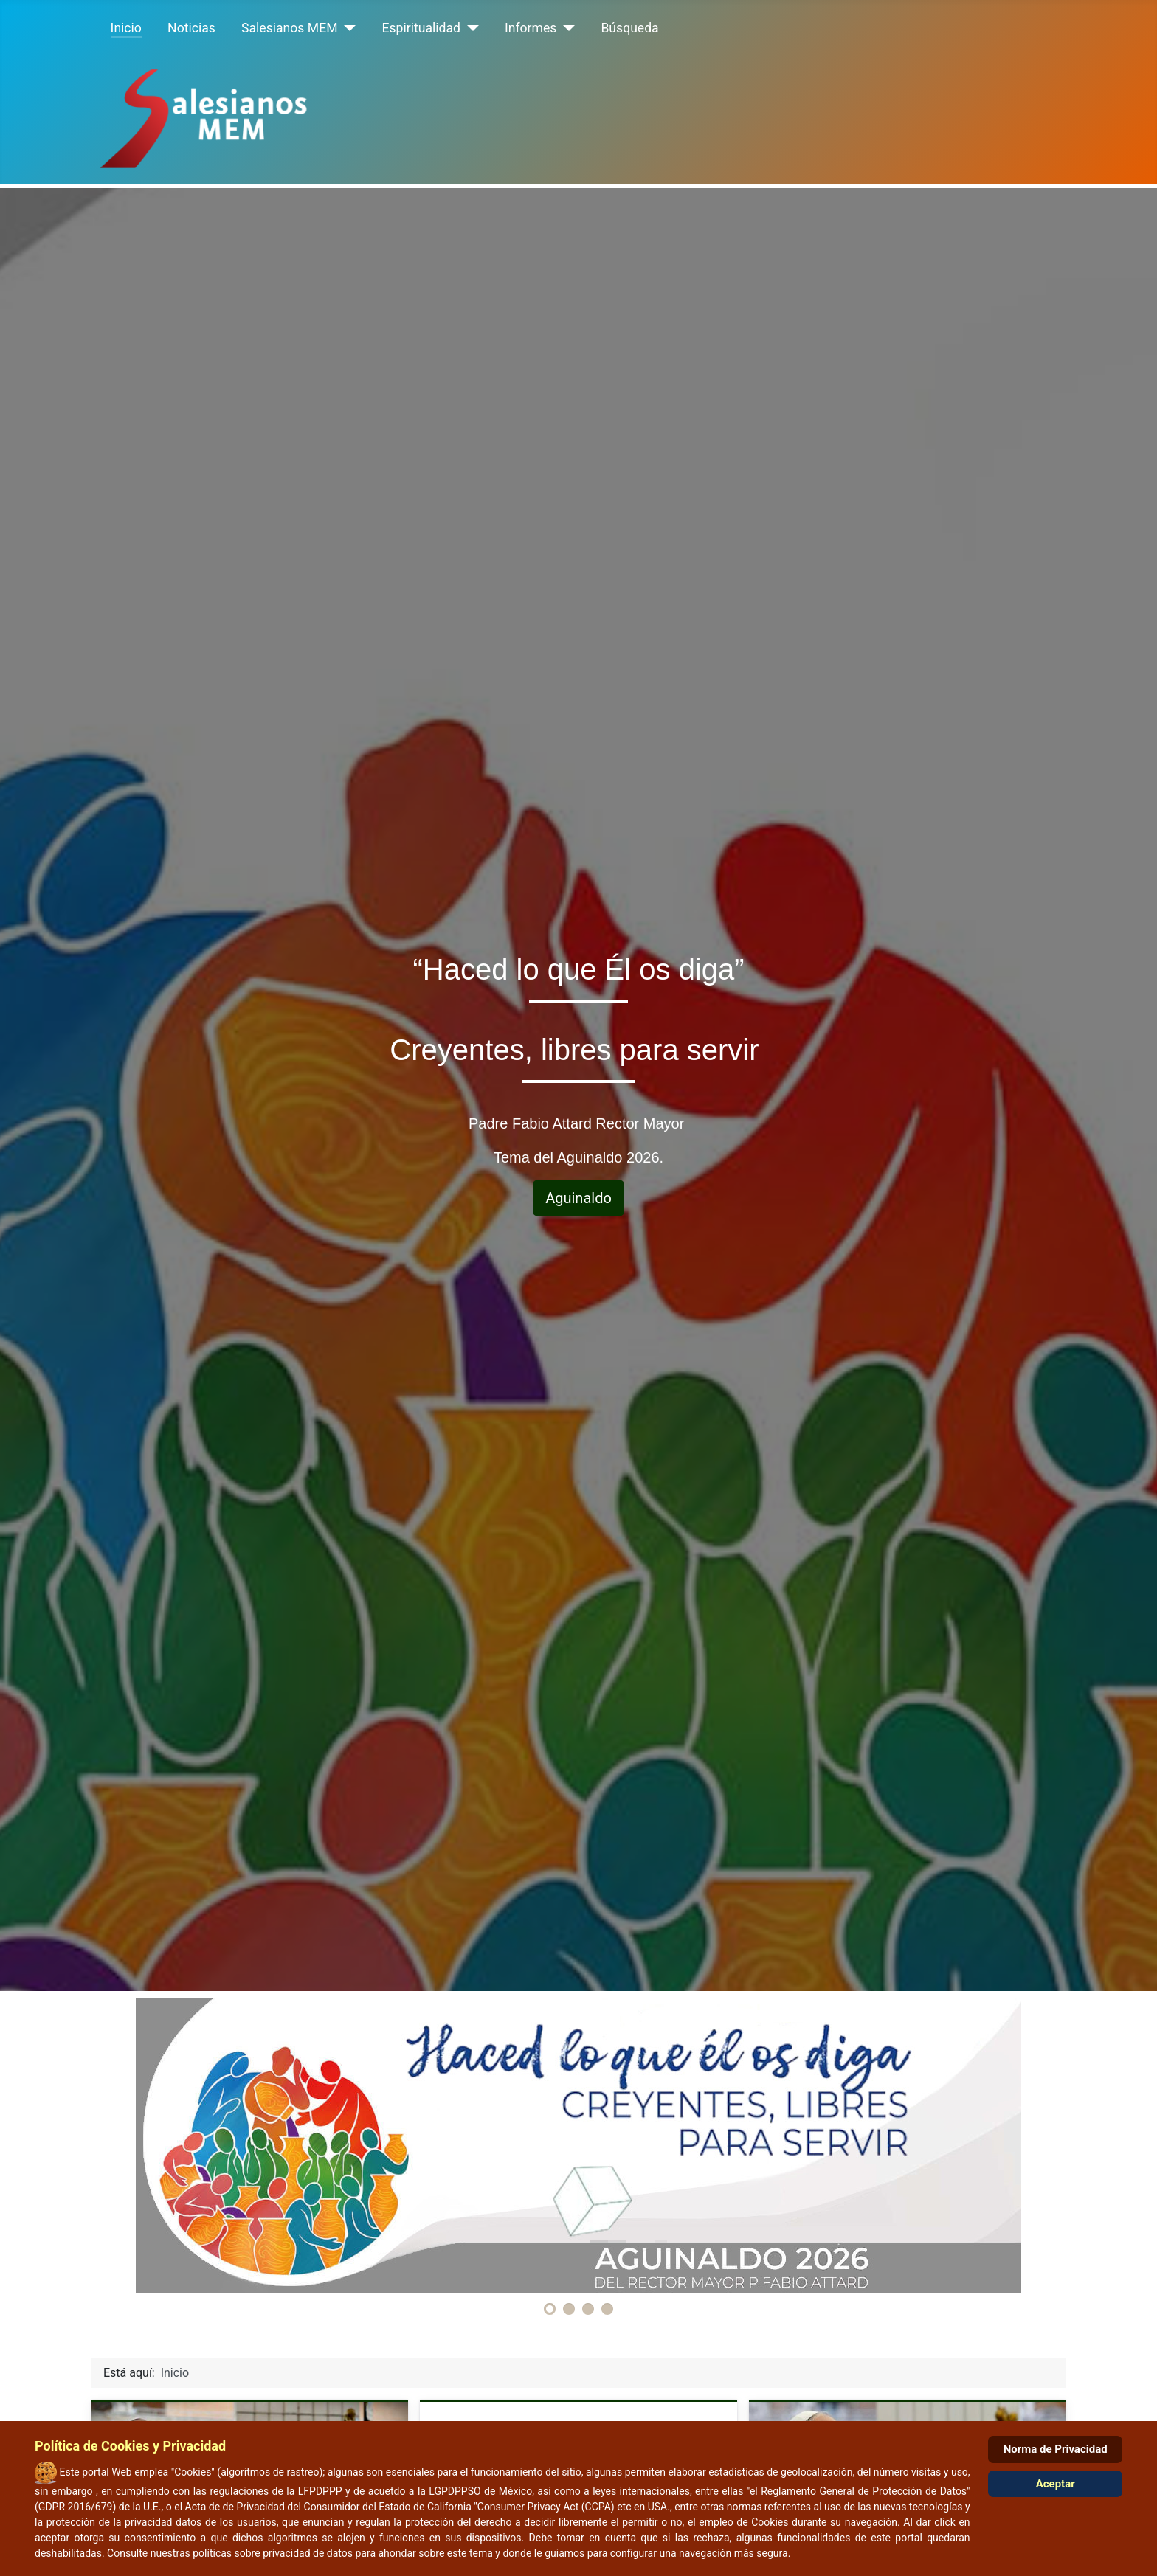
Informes (530, 28)
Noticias (191, 28)
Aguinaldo (578, 1198)
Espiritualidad (421, 28)
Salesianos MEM (289, 28)
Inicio (126, 28)
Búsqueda (629, 28)
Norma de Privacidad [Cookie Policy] (1056, 2449)
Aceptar (1055, 2483)
